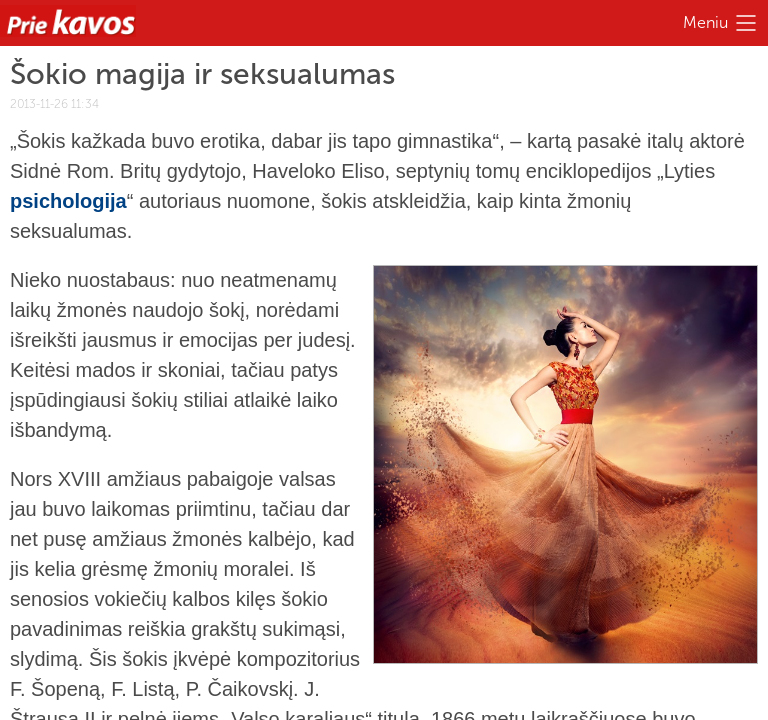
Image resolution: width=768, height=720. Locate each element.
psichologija (68, 201)
